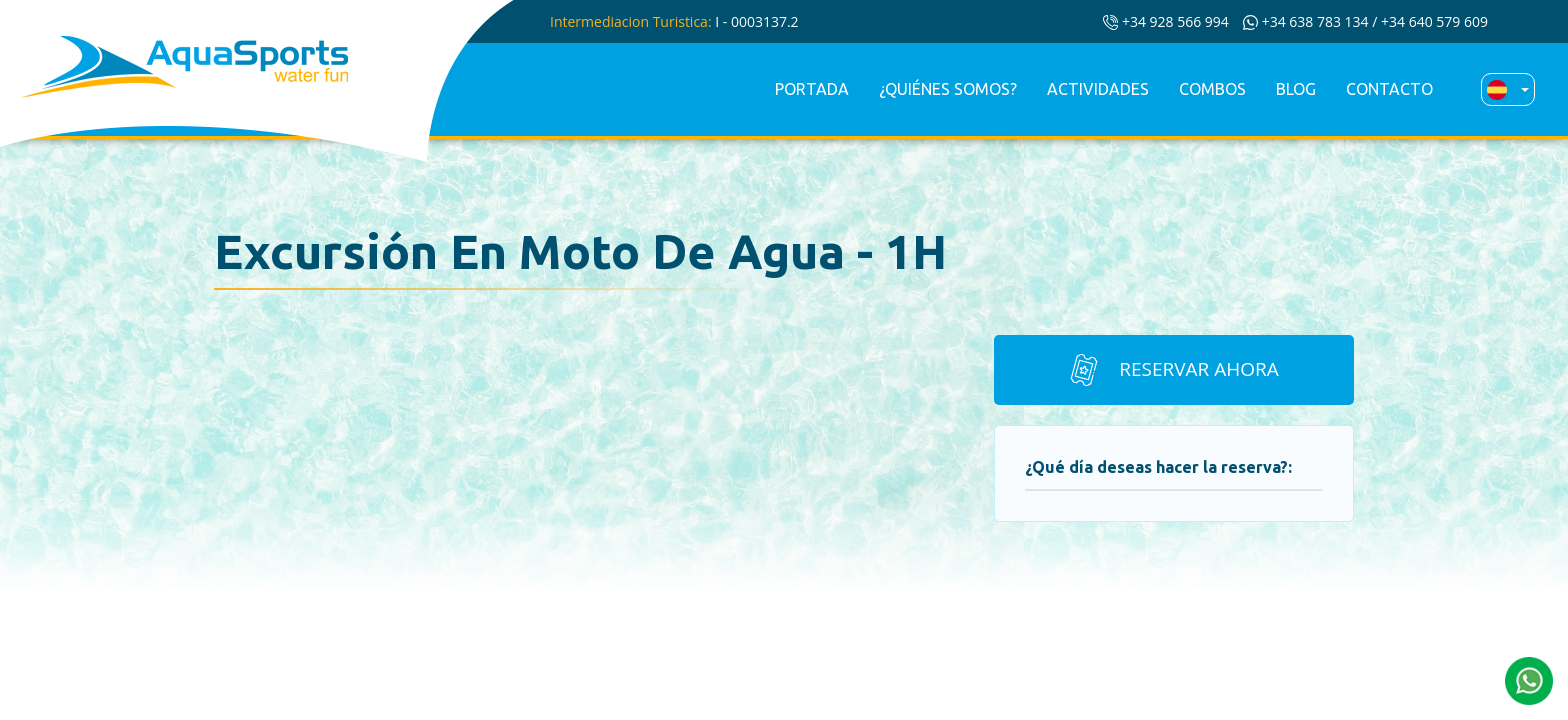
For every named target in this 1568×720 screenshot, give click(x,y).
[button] (1529, 679)
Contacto (1389, 89)
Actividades (1098, 89)
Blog (1296, 89)
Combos (1212, 89)
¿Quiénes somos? (948, 89)
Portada (812, 89)
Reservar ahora (1172, 369)
